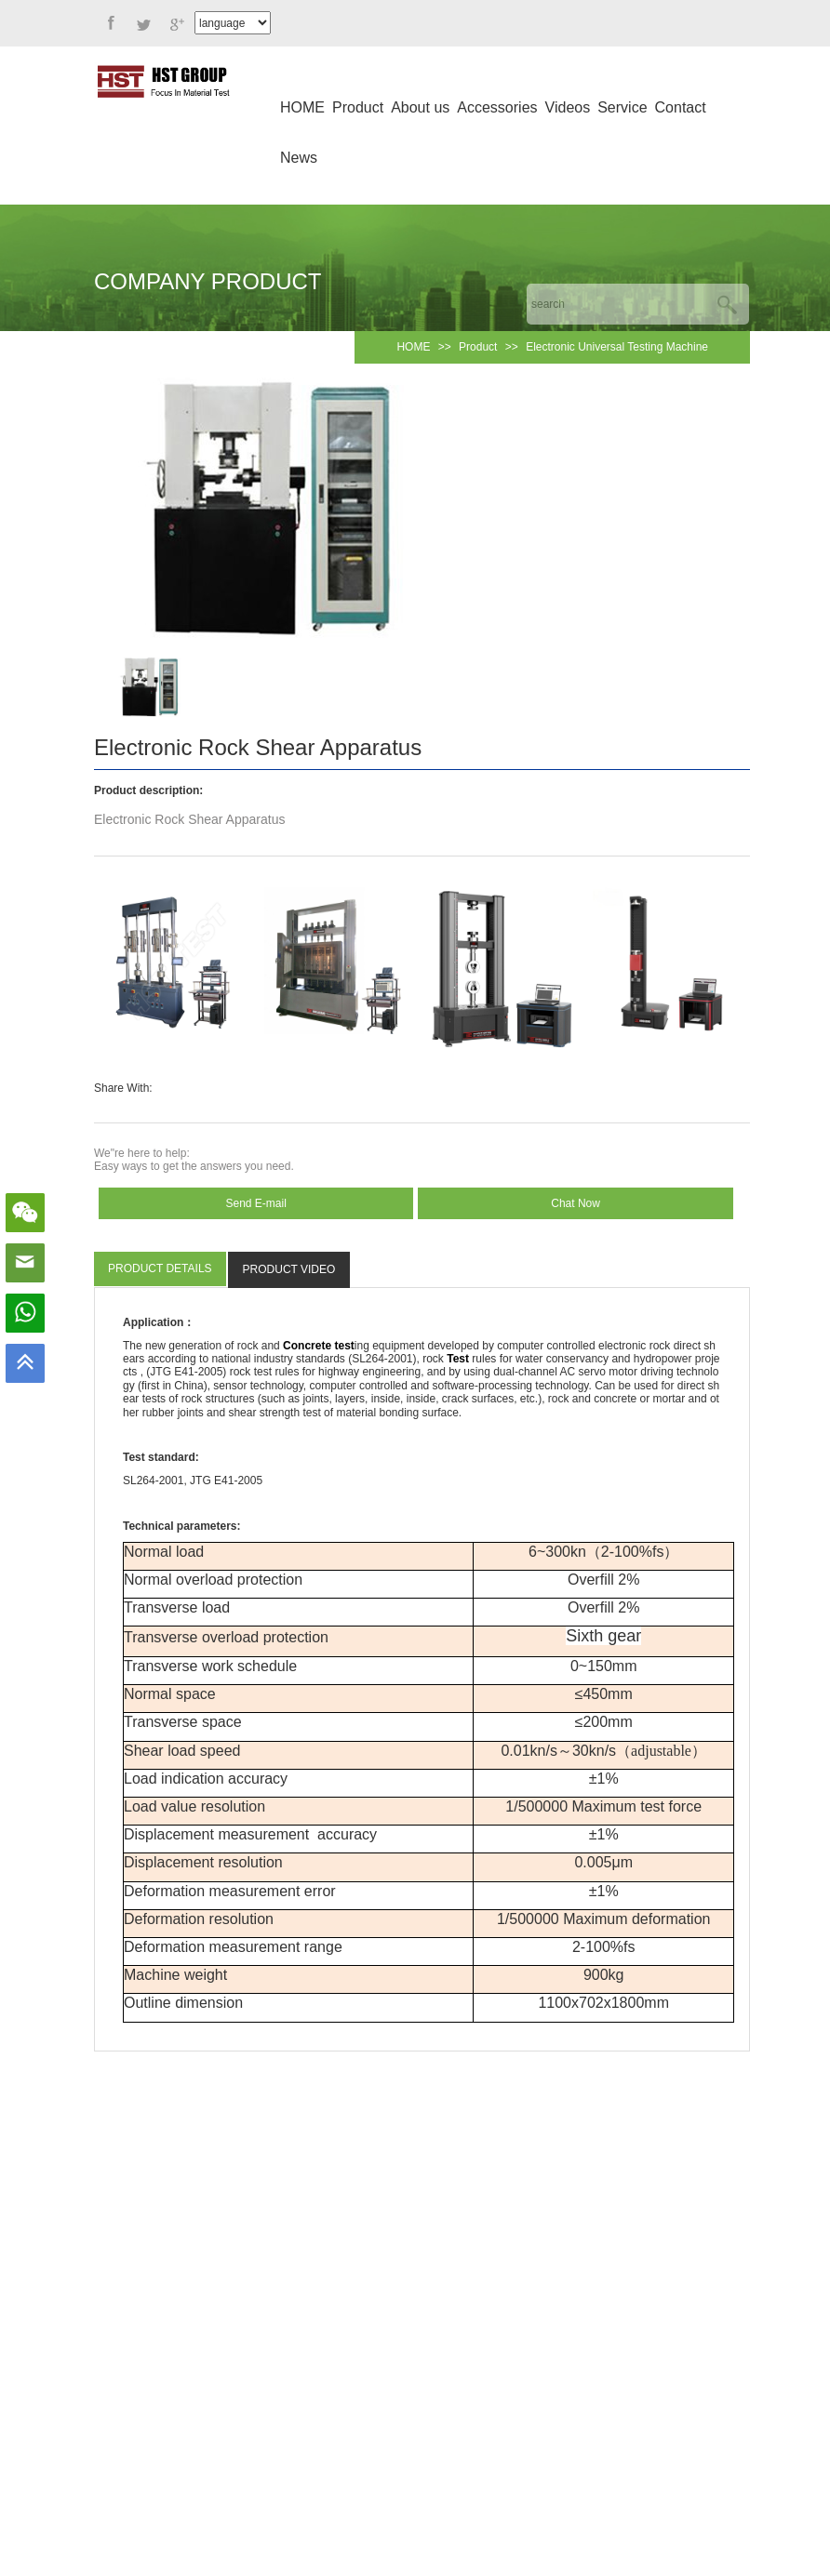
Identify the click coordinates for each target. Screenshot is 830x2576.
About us (420, 107)
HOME (302, 107)
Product (357, 107)
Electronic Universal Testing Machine (617, 346)
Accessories (497, 107)
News (298, 158)
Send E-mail (256, 1203)
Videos (568, 107)
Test (458, 1358)
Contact (680, 107)
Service (622, 107)
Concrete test (319, 1345)
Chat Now (575, 1203)
